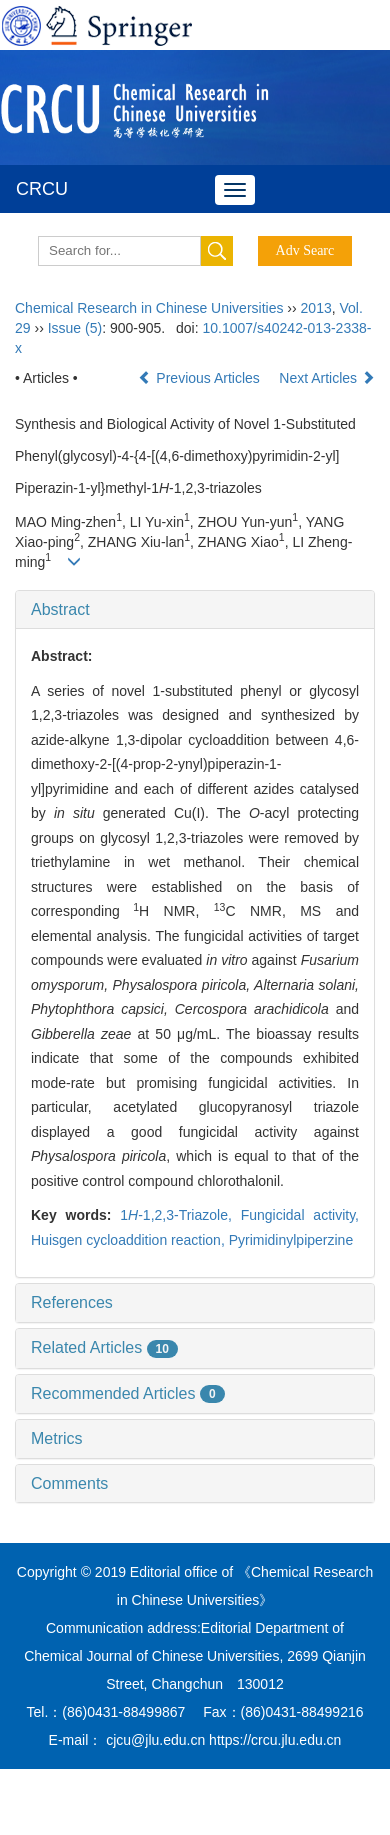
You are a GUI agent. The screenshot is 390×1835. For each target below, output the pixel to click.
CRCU (42, 189)
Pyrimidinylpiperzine (291, 1240)
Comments (69, 1483)
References (72, 1302)
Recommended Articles (128, 1393)
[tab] (195, 610)
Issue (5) (75, 328)
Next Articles (327, 378)
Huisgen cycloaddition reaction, (130, 1240)
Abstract (60, 609)
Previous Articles (200, 378)
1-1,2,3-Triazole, (180, 1215)
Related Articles (104, 1347)
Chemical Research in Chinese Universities (149, 308)
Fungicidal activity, (300, 1215)
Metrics (57, 1438)
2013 (316, 308)
